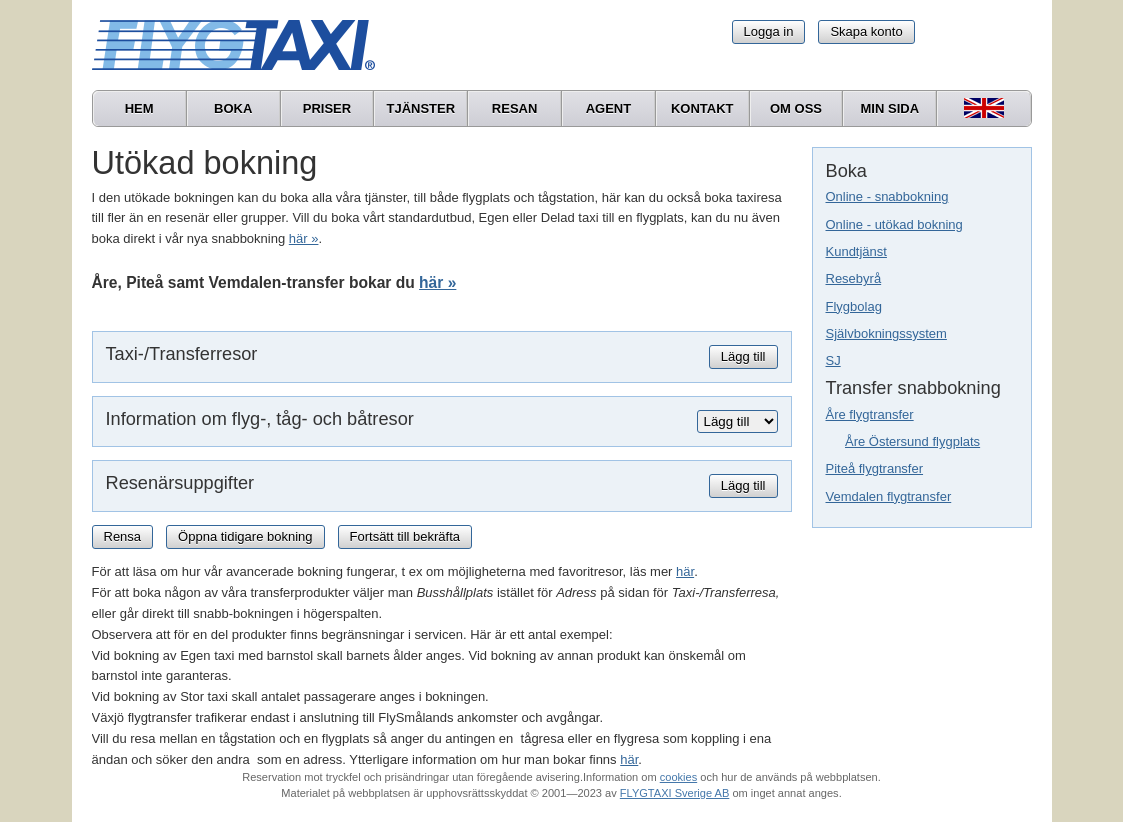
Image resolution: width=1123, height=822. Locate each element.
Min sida (890, 108)
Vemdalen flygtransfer (889, 496)
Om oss (796, 108)
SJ (833, 360)
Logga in (769, 31)
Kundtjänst (856, 251)
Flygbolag (854, 306)
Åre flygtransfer (870, 414)
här (685, 571)
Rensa (123, 536)
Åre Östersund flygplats (912, 441)
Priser (327, 108)
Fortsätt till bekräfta (405, 536)
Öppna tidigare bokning (245, 536)
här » (304, 238)
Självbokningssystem (886, 333)
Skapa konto (866, 31)
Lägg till (743, 356)
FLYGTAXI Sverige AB (675, 793)
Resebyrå (854, 278)
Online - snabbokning (887, 196)
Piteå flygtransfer (875, 468)
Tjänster (420, 108)
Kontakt (702, 108)
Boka (233, 108)
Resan (515, 108)
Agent (609, 108)
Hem (139, 108)
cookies (678, 777)
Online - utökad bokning (894, 224)
